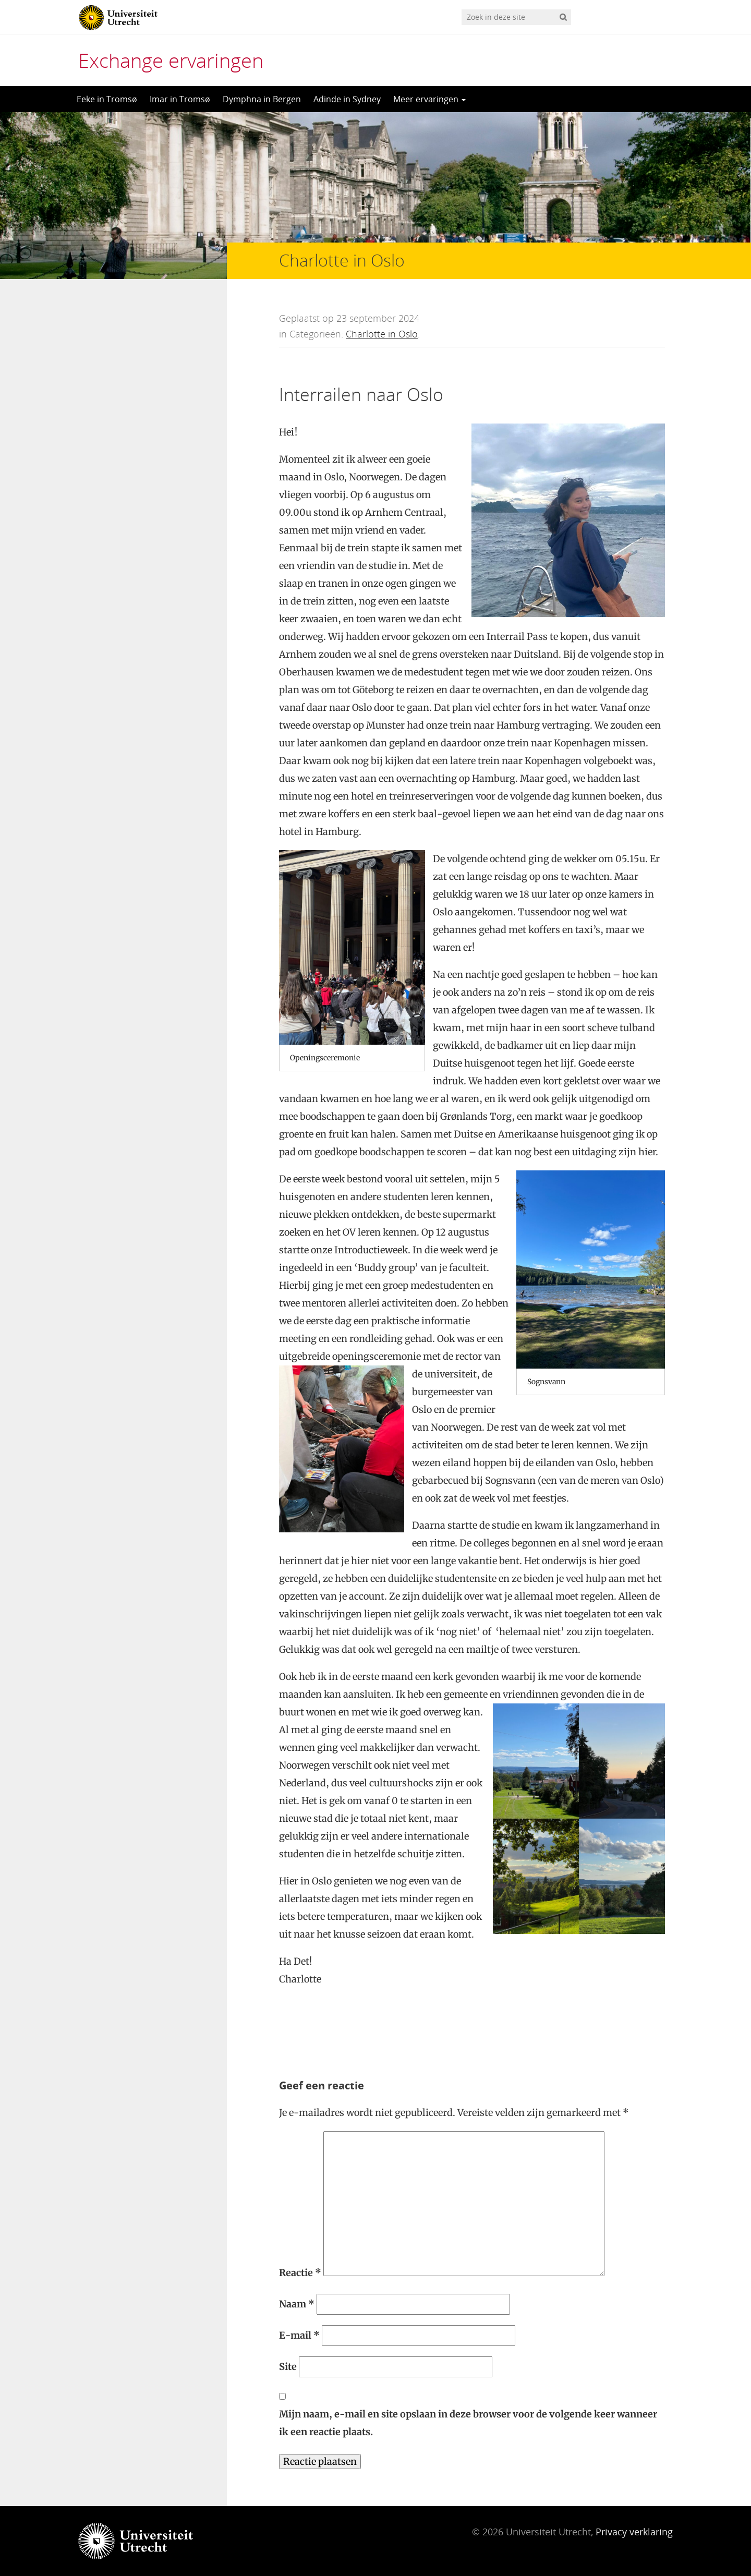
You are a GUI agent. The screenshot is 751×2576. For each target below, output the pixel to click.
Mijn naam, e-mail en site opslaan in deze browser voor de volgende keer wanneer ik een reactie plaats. (468, 2423)
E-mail (299, 2335)
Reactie (300, 2273)
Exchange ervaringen (170, 60)
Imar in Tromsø (180, 99)
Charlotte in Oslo (382, 334)
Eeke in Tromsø (107, 99)
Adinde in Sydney (347, 99)
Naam (296, 2304)
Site (288, 2367)
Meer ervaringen (429, 99)
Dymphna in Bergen (262, 99)
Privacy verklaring (634, 2531)
